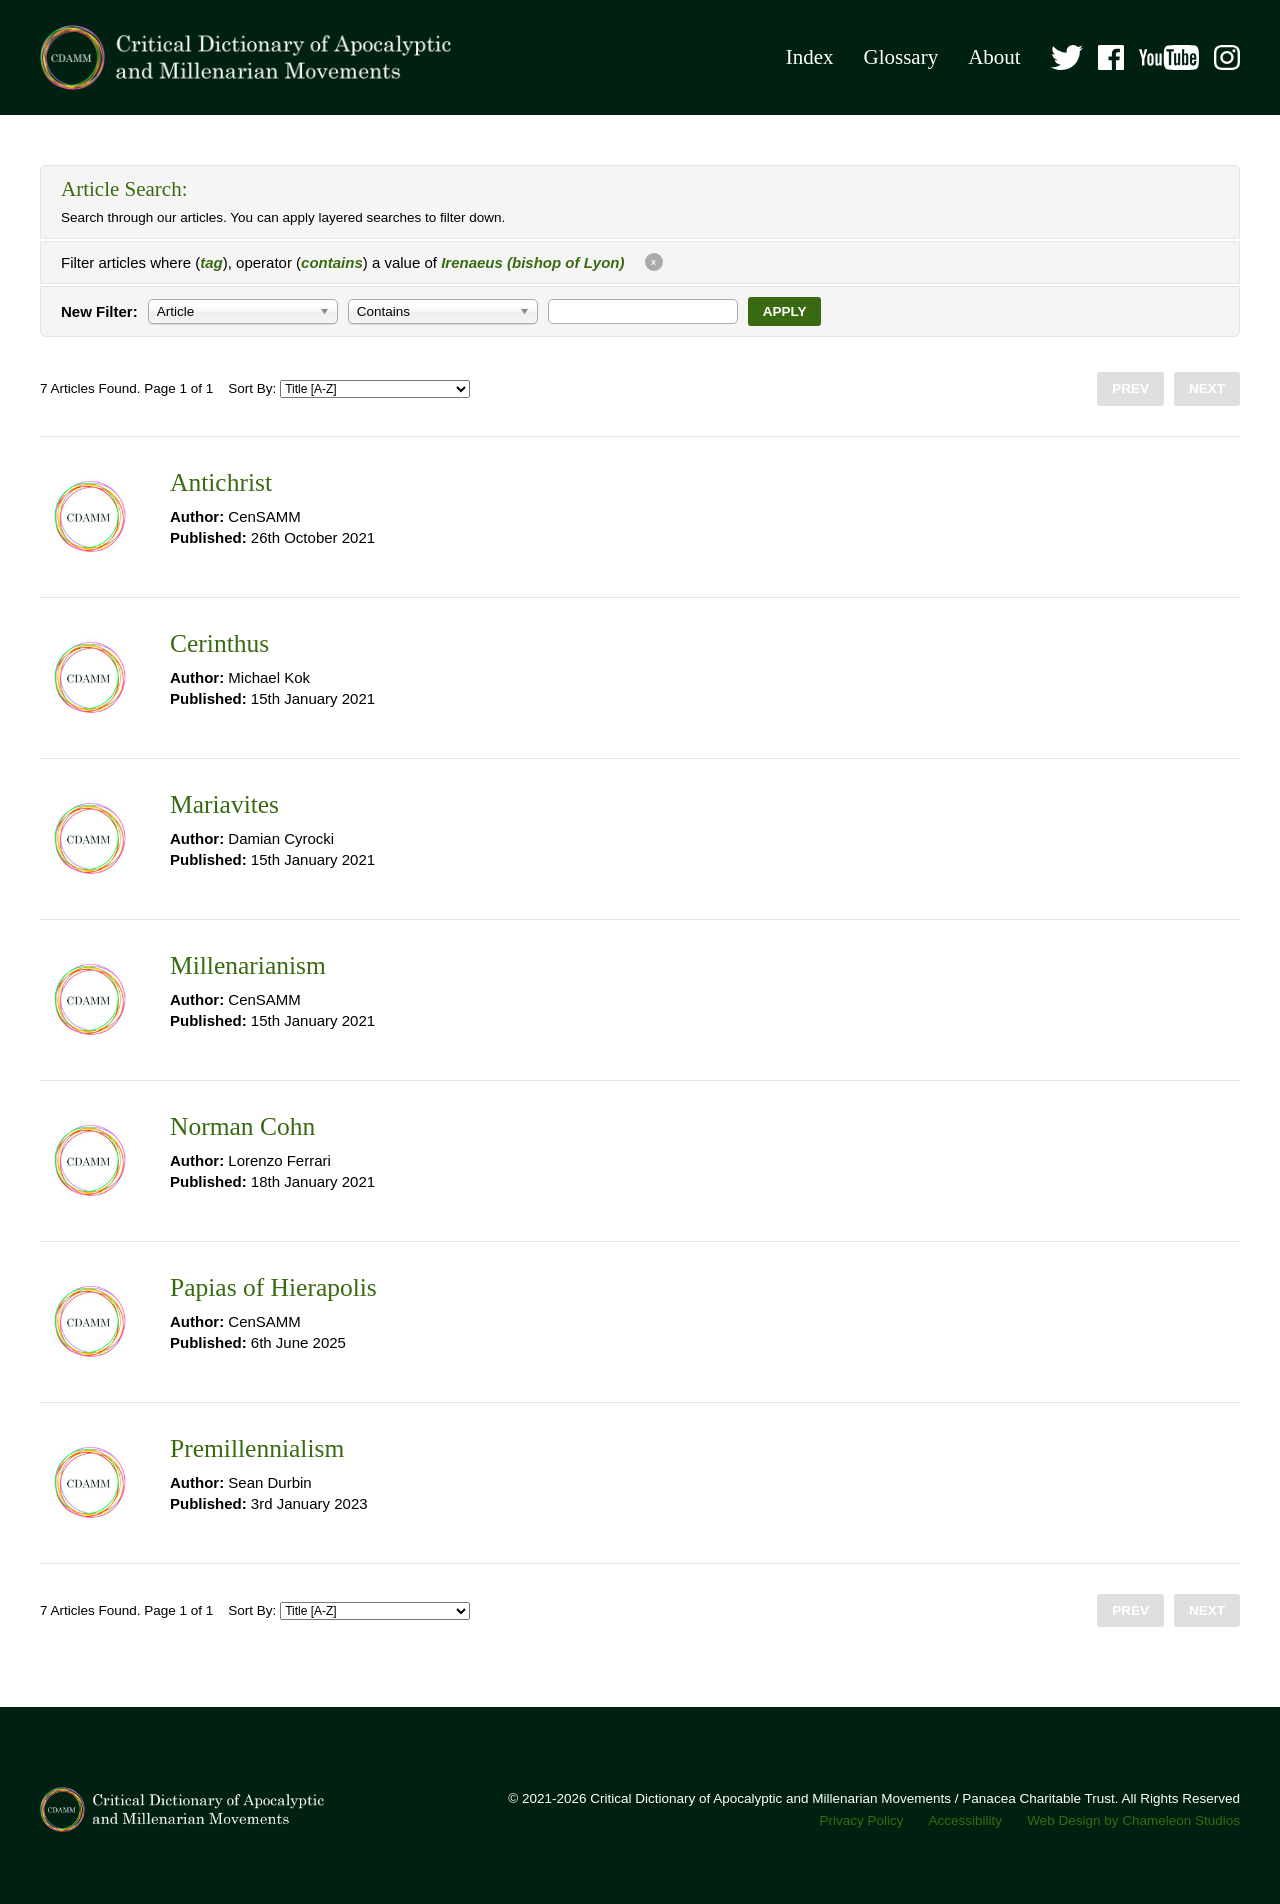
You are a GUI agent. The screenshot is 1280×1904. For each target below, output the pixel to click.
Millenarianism (248, 965)
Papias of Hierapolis (273, 1287)
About (994, 57)
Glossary (900, 57)
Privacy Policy (862, 1820)
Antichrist (221, 482)
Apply (785, 311)
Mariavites (224, 804)
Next (1207, 388)
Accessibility (966, 1820)
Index (810, 57)
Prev (1130, 388)
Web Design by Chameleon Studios (1133, 1820)
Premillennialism (257, 1448)
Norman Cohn (242, 1126)
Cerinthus (219, 643)
